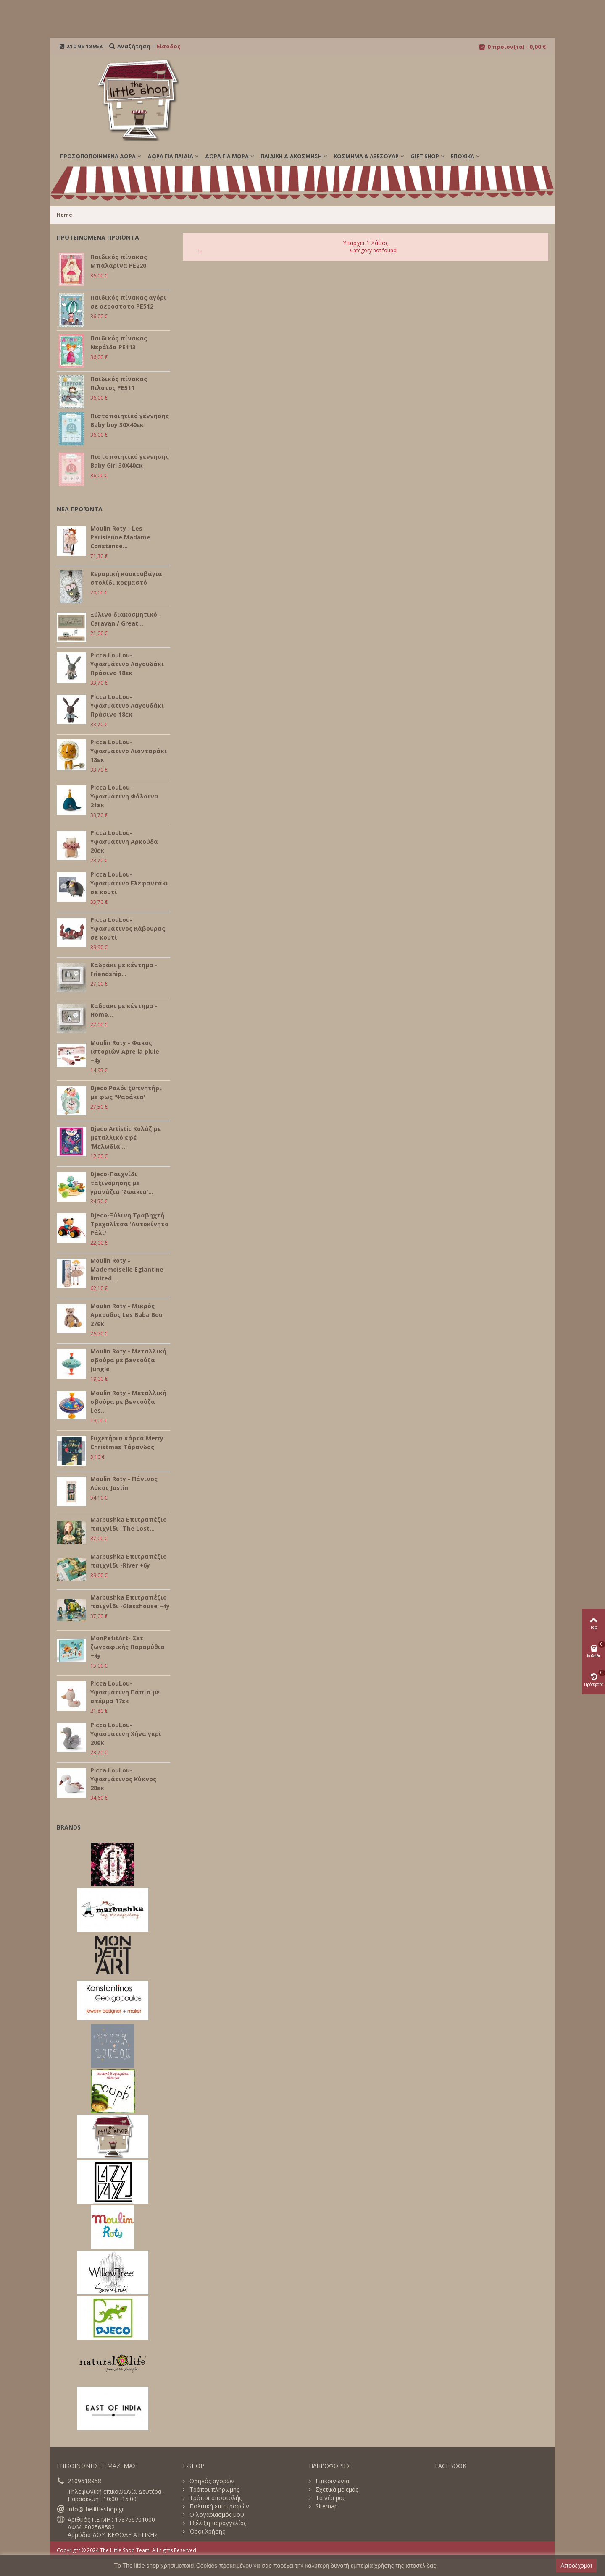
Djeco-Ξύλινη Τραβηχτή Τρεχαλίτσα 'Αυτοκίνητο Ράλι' (129, 1224)
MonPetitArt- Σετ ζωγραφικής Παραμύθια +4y (127, 1647)
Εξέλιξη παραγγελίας (217, 2523)
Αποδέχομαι (576, 2565)
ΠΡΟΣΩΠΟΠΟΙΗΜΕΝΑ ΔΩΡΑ (98, 156)
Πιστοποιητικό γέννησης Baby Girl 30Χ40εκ (129, 461)
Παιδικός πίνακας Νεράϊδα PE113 (118, 342)
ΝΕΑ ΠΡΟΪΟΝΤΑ (80, 509)
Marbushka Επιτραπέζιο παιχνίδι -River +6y (128, 1560)
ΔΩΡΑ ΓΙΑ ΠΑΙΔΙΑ (170, 156)
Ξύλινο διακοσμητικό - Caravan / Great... (125, 618)
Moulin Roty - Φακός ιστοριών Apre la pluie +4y (124, 1051)
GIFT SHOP (424, 156)
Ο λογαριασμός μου (216, 2514)
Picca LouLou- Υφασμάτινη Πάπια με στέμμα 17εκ (125, 1692)
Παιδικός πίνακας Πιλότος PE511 (118, 383)
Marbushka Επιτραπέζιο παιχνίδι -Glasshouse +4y (130, 1601)
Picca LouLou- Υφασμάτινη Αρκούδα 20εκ (124, 841)
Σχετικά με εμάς (336, 2489)
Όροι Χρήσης (206, 2531)
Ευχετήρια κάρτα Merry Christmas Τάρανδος (126, 1442)
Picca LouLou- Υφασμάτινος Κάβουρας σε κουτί (127, 928)
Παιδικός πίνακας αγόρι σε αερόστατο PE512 (128, 301)
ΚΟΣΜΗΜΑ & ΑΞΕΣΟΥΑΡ (366, 156)
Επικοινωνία (331, 2481)
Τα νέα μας (329, 2498)
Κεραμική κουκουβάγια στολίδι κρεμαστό (126, 578)
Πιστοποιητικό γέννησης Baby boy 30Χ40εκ (129, 420)
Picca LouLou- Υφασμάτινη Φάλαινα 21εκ (124, 796)
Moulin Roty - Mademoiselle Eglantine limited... (126, 1269)
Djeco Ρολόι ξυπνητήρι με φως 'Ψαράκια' (126, 1092)
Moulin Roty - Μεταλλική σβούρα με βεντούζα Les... (128, 1401)
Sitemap (326, 2506)
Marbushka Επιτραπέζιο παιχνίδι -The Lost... (128, 1524)
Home (64, 214)
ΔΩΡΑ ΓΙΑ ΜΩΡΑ (227, 156)
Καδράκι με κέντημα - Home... (124, 1010)
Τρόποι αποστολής (215, 2498)
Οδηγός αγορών (211, 2481)
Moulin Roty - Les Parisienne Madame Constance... (120, 537)
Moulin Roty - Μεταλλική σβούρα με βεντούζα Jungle (128, 1360)
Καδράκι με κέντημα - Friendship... (124, 969)
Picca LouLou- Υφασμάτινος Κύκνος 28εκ (123, 1779)
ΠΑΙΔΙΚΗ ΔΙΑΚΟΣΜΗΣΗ (291, 156)
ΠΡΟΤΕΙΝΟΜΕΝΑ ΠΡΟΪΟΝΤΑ (98, 237)
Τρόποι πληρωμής (213, 2489)
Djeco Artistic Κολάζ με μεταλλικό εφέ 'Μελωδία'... (125, 1137)
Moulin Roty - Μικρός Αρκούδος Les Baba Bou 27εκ (126, 1314)
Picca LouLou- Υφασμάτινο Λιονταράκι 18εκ (128, 751)
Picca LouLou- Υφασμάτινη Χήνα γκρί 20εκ (125, 1733)
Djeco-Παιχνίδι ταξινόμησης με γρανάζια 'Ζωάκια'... (121, 1183)
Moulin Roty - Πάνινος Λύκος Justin (124, 1483)
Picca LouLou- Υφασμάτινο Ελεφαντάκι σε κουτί (129, 883)
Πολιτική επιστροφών (218, 2506)
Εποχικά (462, 156)
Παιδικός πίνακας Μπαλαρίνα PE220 (118, 261)
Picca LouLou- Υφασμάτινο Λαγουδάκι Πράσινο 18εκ (127, 664)
